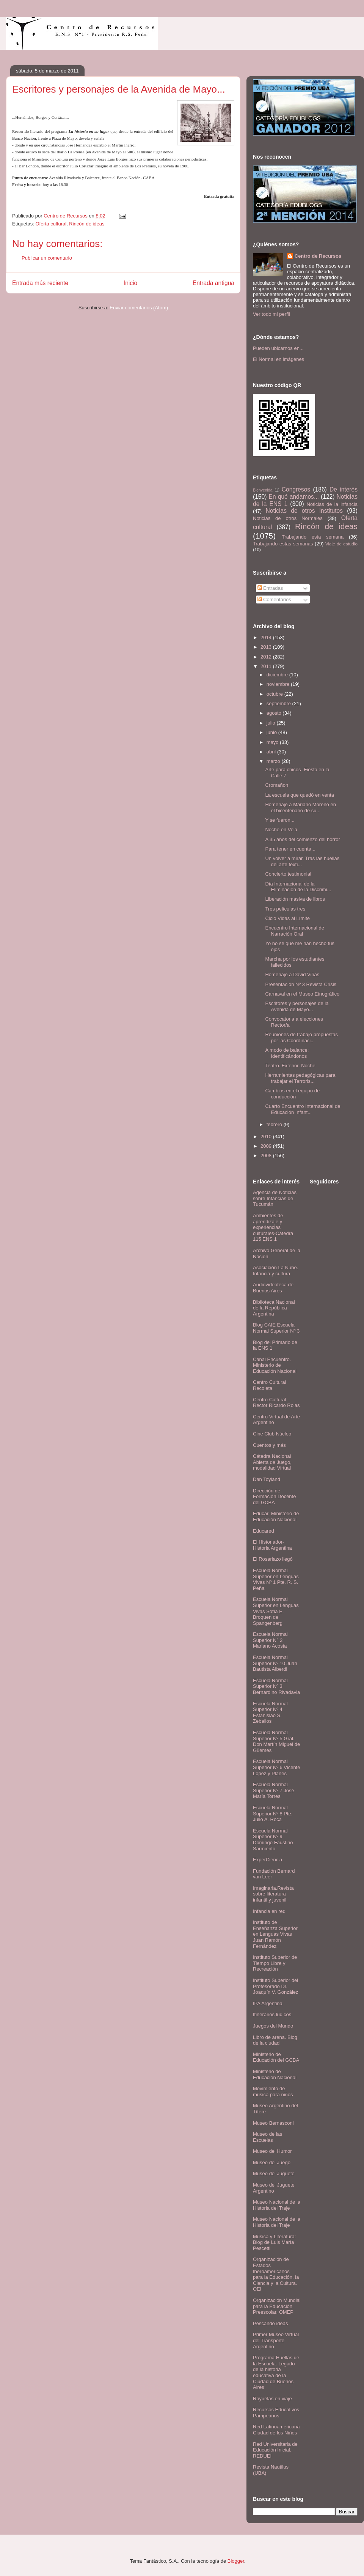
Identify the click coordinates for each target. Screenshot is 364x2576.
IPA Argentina (267, 2003)
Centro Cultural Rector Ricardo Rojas (276, 1403)
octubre (275, 694)
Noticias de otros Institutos (304, 510)
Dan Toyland (266, 1479)
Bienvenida (262, 490)
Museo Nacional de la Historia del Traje (276, 2205)
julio (272, 723)
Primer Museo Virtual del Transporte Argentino (276, 2340)
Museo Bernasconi (273, 2123)
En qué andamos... (294, 496)
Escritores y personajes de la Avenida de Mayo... (296, 1006)
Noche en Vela (281, 829)
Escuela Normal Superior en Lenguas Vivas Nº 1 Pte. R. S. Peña (276, 1579)
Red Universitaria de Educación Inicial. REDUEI (275, 2450)
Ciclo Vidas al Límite (287, 918)
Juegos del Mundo (273, 2026)
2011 (266, 666)
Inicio (130, 283)
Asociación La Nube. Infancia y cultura (275, 1270)
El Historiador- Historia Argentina (272, 1545)
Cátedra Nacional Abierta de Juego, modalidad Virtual (272, 1462)
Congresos (296, 489)
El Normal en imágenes (278, 359)
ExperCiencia (267, 1859)
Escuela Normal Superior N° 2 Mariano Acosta (270, 1640)
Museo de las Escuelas (267, 2137)
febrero (275, 1124)
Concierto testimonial (288, 874)
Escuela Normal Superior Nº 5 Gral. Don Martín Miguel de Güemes (276, 1741)
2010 (266, 1136)
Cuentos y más (269, 1445)
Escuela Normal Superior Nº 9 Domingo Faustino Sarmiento (273, 1839)
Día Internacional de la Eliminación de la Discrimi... (298, 887)
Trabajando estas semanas (283, 544)
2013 (266, 647)
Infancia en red (269, 1911)
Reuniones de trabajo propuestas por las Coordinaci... (301, 1037)
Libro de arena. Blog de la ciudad (275, 2040)
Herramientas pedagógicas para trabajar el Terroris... (300, 1078)
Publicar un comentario (47, 258)
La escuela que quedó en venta (299, 795)
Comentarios (274, 599)
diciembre (278, 674)
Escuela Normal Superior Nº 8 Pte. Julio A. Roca (272, 1813)
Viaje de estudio (341, 543)
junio (272, 732)
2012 (266, 657)
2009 (266, 1146)
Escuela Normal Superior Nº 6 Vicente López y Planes (276, 1767)
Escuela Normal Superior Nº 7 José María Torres (273, 1790)
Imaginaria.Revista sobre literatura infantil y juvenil (273, 1894)
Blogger (236, 2561)
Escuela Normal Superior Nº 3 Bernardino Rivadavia (276, 1686)
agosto (275, 713)
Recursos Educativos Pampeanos (276, 2412)
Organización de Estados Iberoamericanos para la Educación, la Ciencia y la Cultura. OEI (276, 2274)
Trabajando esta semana (313, 537)
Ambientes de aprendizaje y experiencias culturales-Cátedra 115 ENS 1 (273, 1227)
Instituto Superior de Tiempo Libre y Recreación (275, 1963)
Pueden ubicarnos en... (278, 348)
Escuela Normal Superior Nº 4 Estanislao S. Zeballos (270, 1712)
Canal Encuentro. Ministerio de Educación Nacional (275, 1365)
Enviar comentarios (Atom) (139, 307)
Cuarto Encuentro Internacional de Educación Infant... (302, 1109)
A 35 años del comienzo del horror (302, 839)
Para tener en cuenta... (290, 849)
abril (272, 752)
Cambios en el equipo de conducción (292, 1094)
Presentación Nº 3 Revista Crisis (300, 984)
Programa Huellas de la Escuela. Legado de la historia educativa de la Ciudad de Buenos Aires (276, 2372)
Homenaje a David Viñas (292, 974)
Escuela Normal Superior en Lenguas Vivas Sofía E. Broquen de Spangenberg (276, 1611)
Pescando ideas (270, 2323)
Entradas (270, 588)
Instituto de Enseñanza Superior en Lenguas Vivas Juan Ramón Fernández (275, 1934)
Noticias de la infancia (332, 504)
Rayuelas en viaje (272, 2398)
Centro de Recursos (318, 256)
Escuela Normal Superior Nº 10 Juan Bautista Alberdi (275, 1663)
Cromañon (276, 785)
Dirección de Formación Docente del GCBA (274, 1496)
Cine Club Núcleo (272, 1434)
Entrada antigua (213, 283)
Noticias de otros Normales (288, 518)
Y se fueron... (279, 820)
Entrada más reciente (40, 283)
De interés (343, 489)
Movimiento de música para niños (273, 2091)
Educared (263, 1531)
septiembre (279, 703)
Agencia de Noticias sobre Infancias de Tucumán (275, 1198)
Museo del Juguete (274, 2173)
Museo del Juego (271, 2162)
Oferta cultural (50, 224)
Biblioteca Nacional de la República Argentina (274, 1308)
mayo (273, 742)
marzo (274, 761)
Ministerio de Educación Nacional (275, 2074)
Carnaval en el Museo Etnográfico (302, 994)
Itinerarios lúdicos (272, 2014)
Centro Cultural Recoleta (269, 1385)
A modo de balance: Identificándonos (287, 1053)
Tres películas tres (285, 909)
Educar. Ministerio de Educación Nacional (276, 1516)
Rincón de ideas (86, 224)
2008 (266, 1155)
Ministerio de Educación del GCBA (276, 2057)
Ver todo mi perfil (271, 314)
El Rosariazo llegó (273, 1559)
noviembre (279, 684)
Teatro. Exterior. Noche (290, 1065)
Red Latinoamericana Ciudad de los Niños (276, 2430)
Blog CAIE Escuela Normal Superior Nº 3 (276, 1328)
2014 (266, 637)
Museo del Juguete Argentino (274, 2188)
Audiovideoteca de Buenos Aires (273, 1288)
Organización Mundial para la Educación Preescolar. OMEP (277, 2306)
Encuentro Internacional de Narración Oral (294, 931)
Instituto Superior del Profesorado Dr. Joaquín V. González (275, 1986)
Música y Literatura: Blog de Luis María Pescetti (274, 2242)
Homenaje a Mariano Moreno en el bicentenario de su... (300, 807)
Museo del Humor (272, 2151)
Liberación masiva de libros (295, 899)
